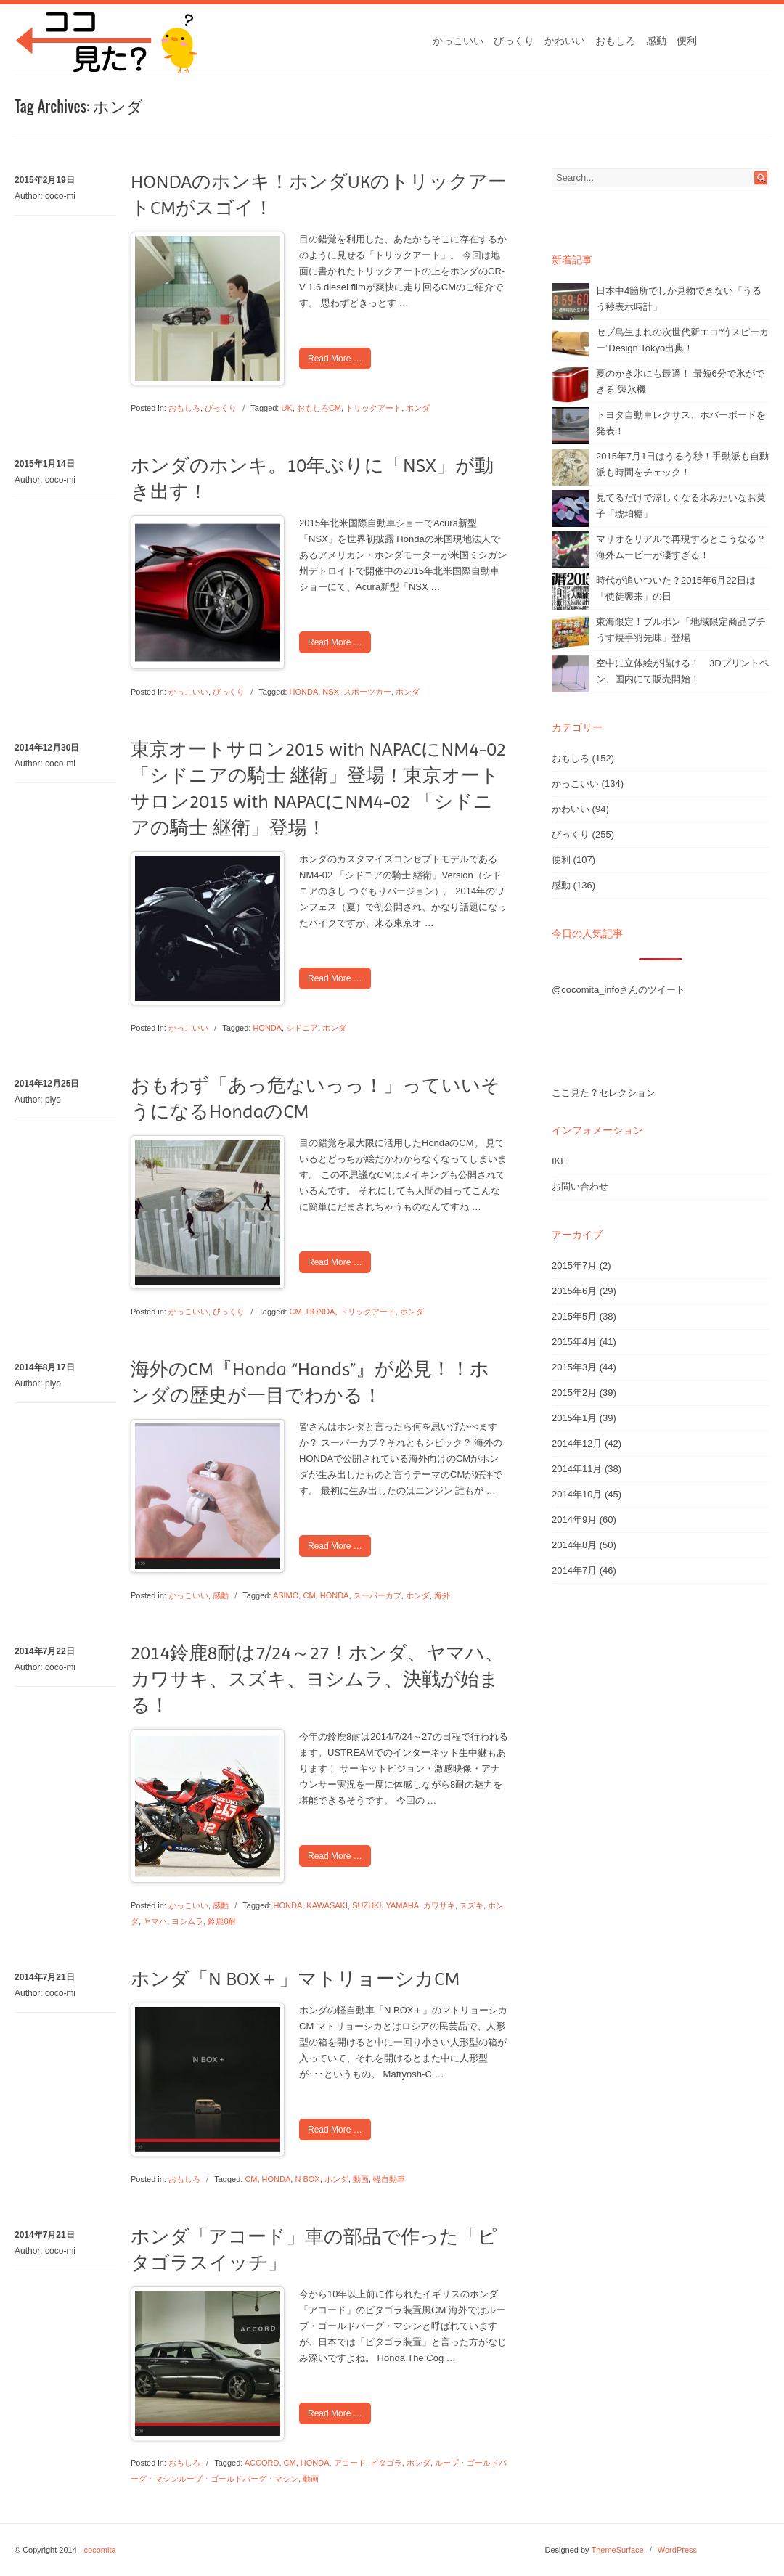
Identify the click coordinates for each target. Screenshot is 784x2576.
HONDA (304, 691)
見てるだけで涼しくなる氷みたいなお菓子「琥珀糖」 (681, 505)
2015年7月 (574, 1265)
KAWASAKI (327, 1905)
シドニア (302, 1027)
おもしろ (615, 40)
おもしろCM (319, 408)
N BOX (307, 2179)
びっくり (514, 40)
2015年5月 (574, 1316)
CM (296, 1311)
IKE (559, 1161)
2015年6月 (574, 1290)
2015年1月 (574, 1417)
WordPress (677, 2550)
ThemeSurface (617, 2550)
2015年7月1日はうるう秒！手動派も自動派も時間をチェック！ (682, 464)
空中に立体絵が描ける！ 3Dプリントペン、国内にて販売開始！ (682, 671)
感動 (656, 40)
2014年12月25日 (47, 1084)
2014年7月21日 (45, 1977)
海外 (442, 1595)
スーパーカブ (377, 1595)
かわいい (564, 40)
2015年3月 (574, 1367)
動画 (361, 2179)
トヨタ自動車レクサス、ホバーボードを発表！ (681, 422)
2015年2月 (574, 1392)
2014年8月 (574, 1545)
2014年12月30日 (47, 748)
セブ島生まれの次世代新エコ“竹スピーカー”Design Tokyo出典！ (682, 340)
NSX (330, 691)
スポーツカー (367, 691)
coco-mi (60, 196)
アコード (350, 2462)
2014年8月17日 (45, 1367)
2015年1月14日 (45, 464)
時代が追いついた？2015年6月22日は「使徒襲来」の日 (676, 588)
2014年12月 (577, 1443)
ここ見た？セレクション (604, 1092)
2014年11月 (577, 1468)
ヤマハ (155, 1921)
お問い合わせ (580, 1186)
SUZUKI (366, 1905)
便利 (687, 40)
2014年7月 (574, 1570)
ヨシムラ (187, 1921)
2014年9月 (574, 1519)
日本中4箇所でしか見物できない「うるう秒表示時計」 (678, 298)
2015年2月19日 (45, 180)
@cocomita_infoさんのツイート (618, 989)
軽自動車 (389, 2179)
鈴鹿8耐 (222, 1921)
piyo (53, 1100)
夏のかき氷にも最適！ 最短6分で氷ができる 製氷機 (680, 381)
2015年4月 (574, 1341)
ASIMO (285, 1595)
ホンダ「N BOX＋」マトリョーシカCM (295, 1979)
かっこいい (458, 40)
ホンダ (418, 408)
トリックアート (373, 408)
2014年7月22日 (45, 1651)
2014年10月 (577, 1494)
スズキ (471, 1905)
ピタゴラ (386, 2462)
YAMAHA (402, 1905)
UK (287, 408)
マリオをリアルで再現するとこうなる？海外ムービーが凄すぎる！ (681, 546)
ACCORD (262, 2462)
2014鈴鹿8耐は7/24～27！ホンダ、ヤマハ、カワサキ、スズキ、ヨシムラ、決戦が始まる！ (317, 1679)
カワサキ (439, 1905)
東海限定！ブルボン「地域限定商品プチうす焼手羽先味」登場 (681, 629)
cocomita (100, 2550)
